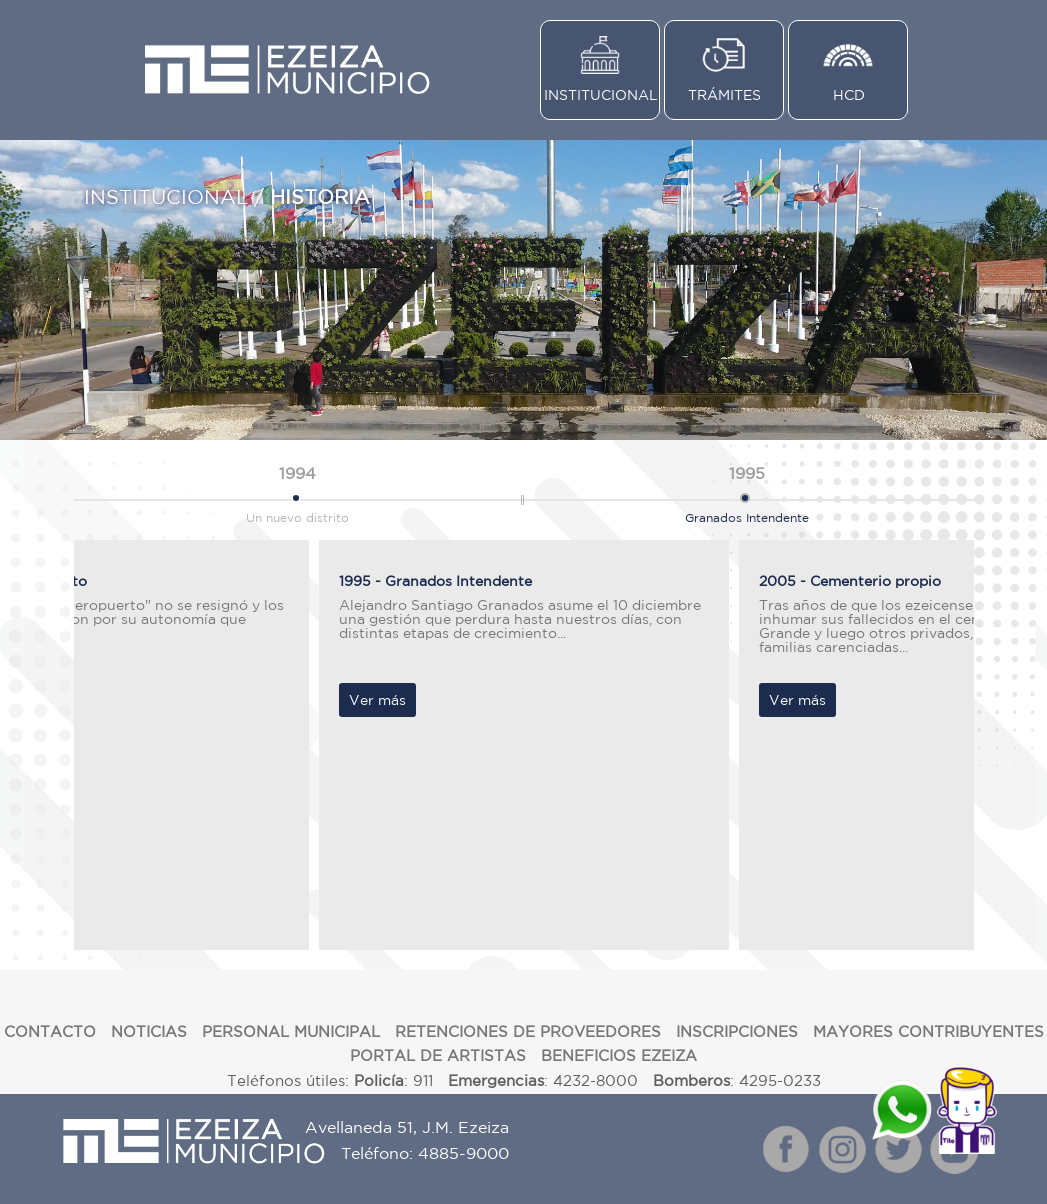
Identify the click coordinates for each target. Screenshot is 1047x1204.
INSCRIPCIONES (737, 1031)
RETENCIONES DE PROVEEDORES (528, 1031)
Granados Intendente (747, 491)
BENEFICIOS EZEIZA (619, 1055)
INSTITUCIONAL (601, 95)
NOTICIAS (149, 1031)
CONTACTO (50, 1031)
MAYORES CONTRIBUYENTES (928, 1031)
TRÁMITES (724, 95)
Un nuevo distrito (297, 491)
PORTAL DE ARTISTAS (438, 1055)
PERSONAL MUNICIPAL (291, 1031)
